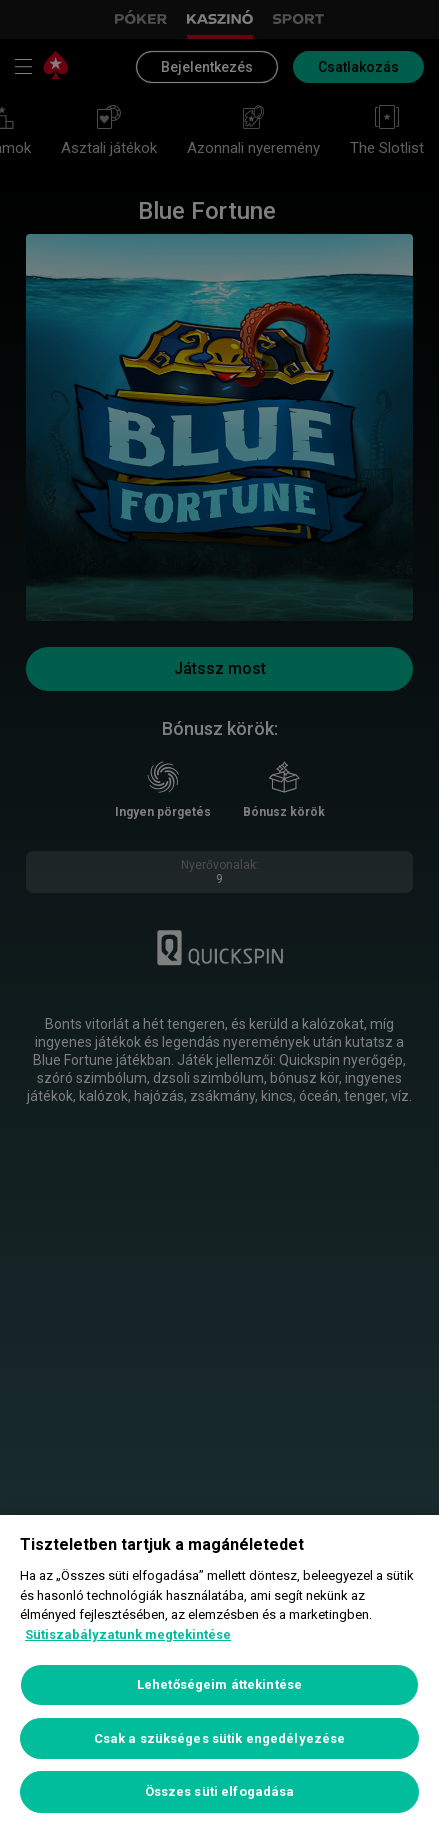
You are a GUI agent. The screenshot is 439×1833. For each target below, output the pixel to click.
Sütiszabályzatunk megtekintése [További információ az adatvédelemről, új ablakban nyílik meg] (128, 1634)
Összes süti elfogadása (220, 1791)
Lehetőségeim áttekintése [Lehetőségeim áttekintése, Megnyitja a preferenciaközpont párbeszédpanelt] (219, 1684)
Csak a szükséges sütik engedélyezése (220, 1738)
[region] (219, 1674)
